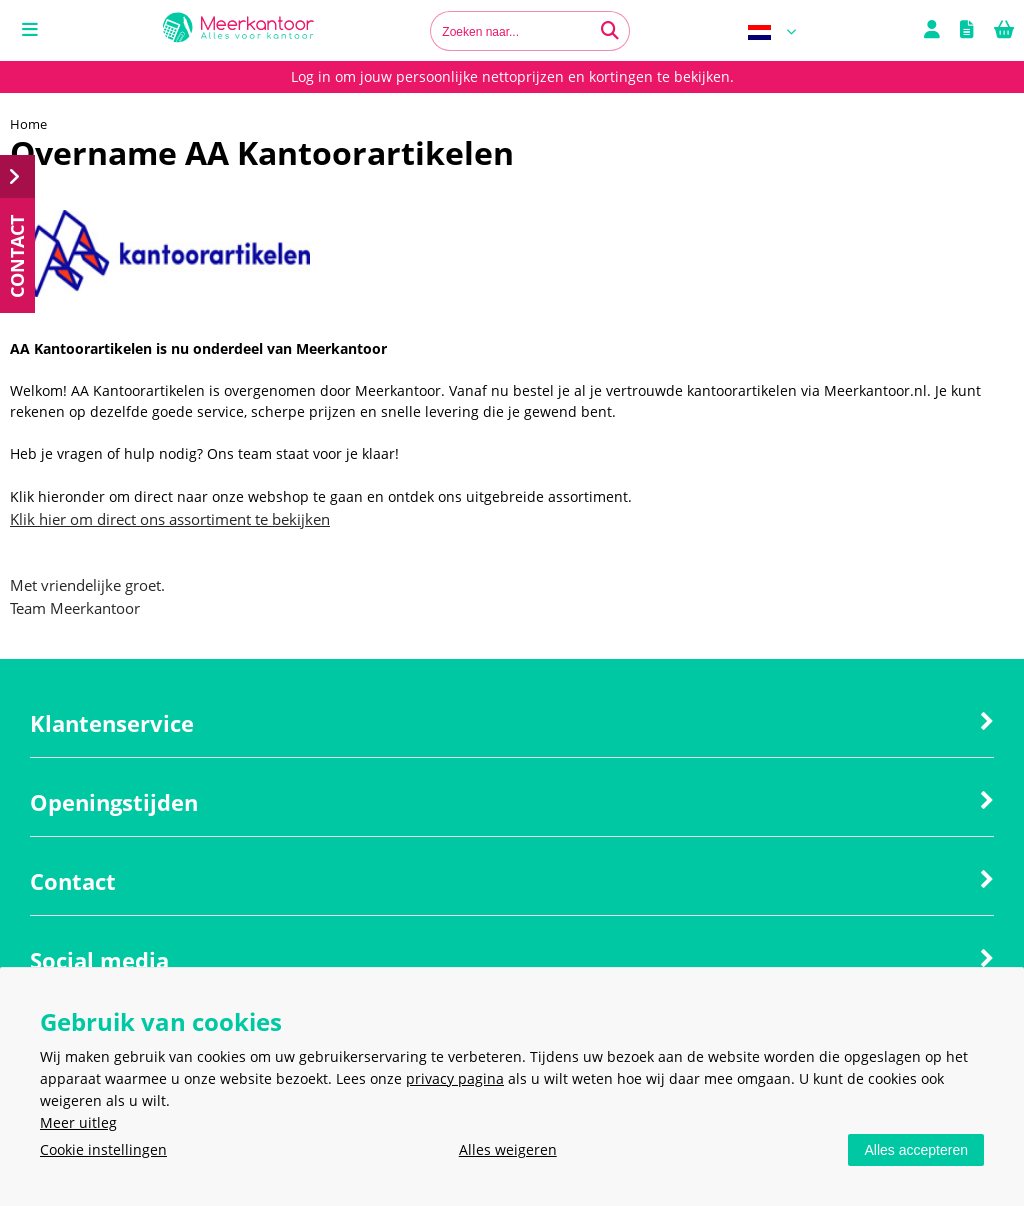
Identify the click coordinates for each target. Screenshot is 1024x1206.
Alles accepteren (916, 1150)
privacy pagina (455, 1078)
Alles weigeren (508, 1149)
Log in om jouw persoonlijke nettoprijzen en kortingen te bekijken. (512, 76)
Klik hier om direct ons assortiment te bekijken (170, 519)
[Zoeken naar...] (610, 31)
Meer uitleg (78, 1122)
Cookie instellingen (103, 1149)
